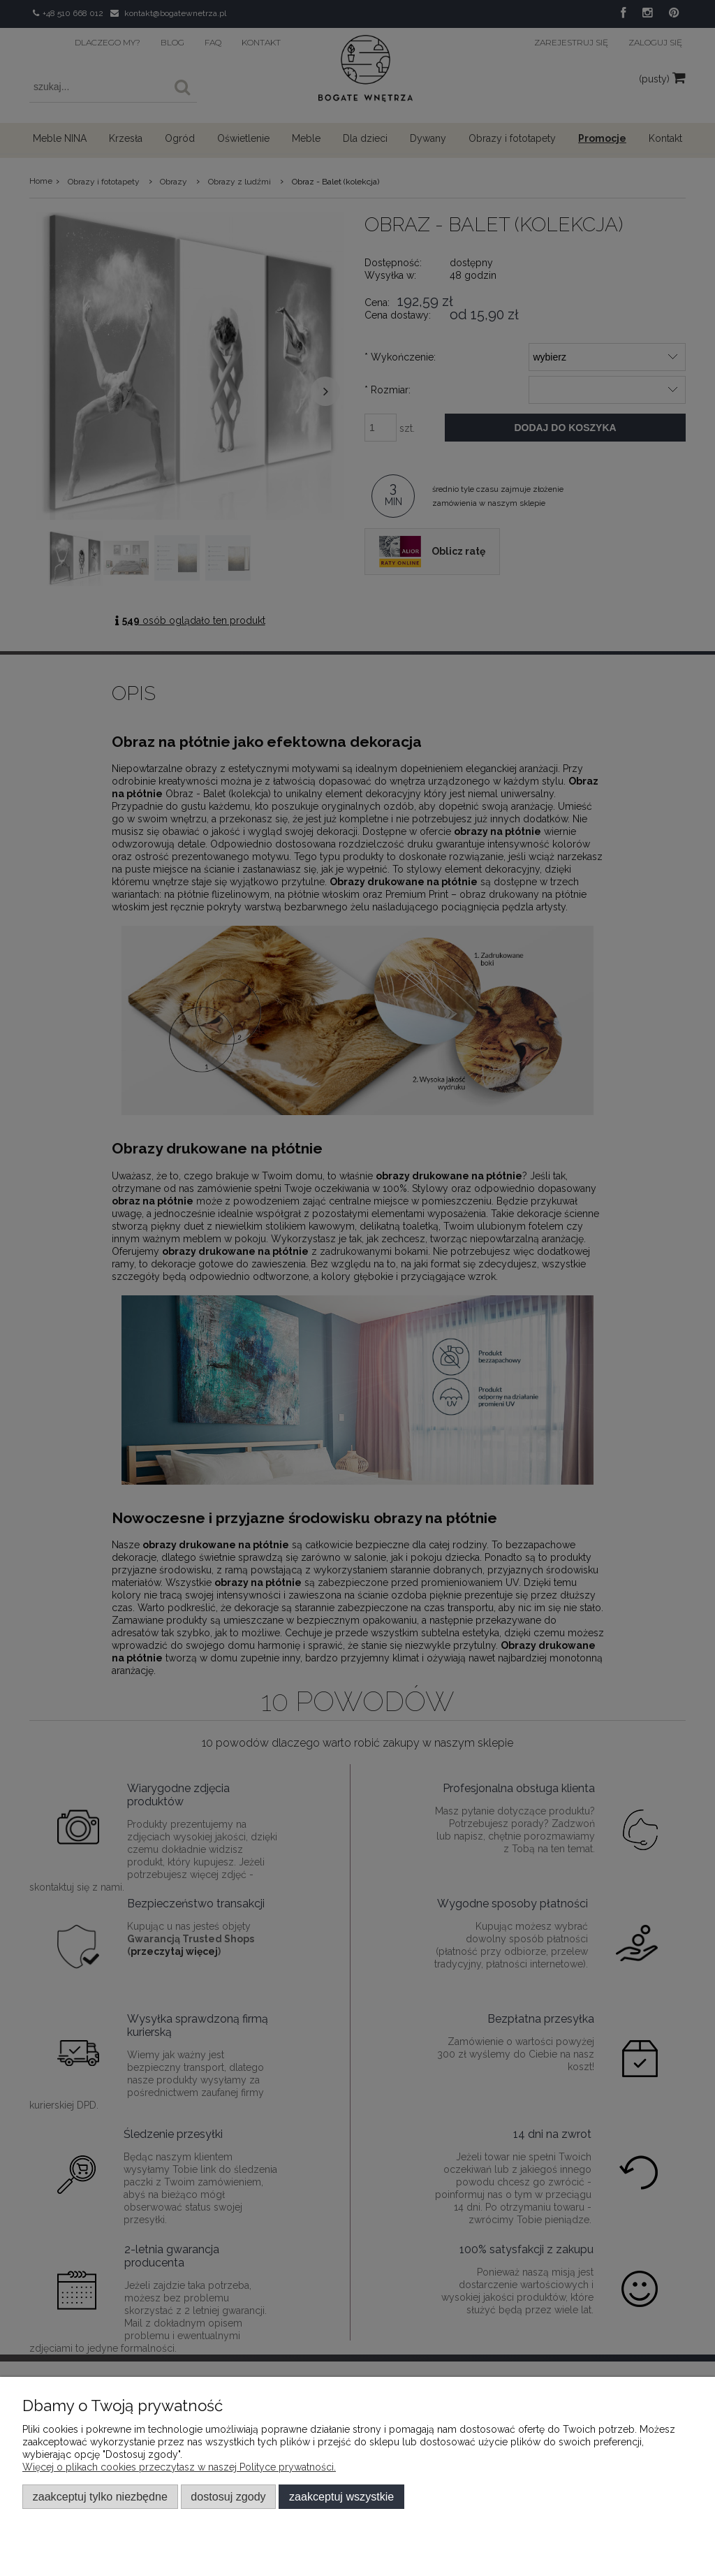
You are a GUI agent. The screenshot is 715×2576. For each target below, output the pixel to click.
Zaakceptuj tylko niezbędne (100, 2496)
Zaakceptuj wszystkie (341, 2496)
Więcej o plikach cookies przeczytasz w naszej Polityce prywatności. (179, 2467)
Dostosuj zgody (228, 2496)
